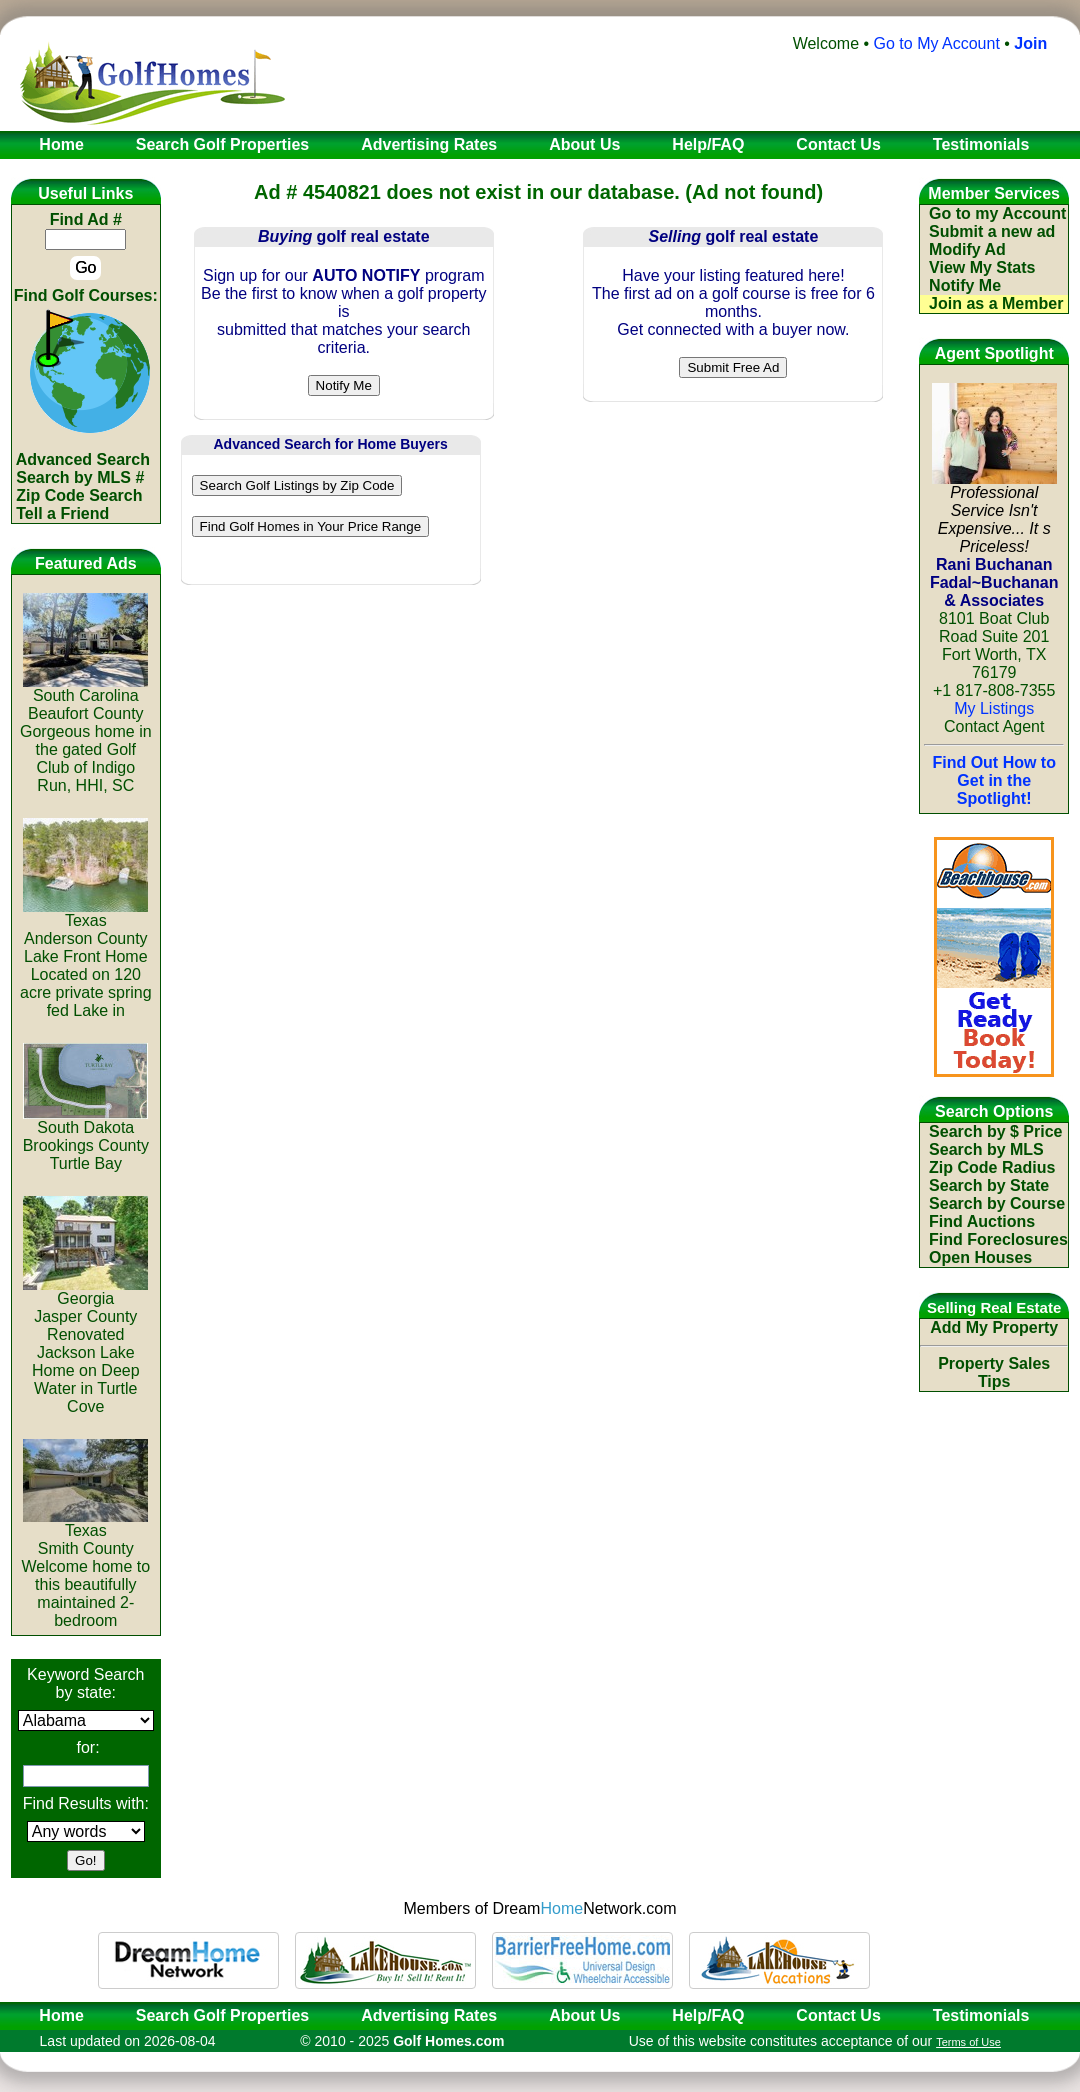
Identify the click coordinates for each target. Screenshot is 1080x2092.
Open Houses (980, 1257)
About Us (584, 2015)
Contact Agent (994, 726)
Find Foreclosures (998, 1239)
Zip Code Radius (992, 1167)
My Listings (994, 708)
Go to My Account (937, 43)
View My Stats (982, 267)
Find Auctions (982, 1221)
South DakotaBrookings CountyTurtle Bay (86, 1138)
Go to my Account (997, 213)
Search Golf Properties (222, 2015)
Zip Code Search (79, 495)
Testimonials (981, 2015)
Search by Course (997, 1203)
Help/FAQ (708, 2015)
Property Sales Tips (994, 1372)
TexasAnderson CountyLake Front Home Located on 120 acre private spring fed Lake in (86, 958)
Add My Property (994, 1327)
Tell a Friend (62, 513)
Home (55, 2015)
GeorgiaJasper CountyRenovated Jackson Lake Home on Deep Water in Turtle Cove (85, 1345)
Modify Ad (967, 249)
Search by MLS (986, 1149)
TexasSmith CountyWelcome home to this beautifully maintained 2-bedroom (85, 1568)
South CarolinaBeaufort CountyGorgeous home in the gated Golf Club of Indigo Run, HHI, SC (86, 733)
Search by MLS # (80, 477)
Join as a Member (996, 303)
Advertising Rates (429, 2015)
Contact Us (838, 2015)
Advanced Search (83, 459)
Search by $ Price (995, 1131)
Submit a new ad (992, 231)
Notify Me (965, 285)
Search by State (989, 1185)
